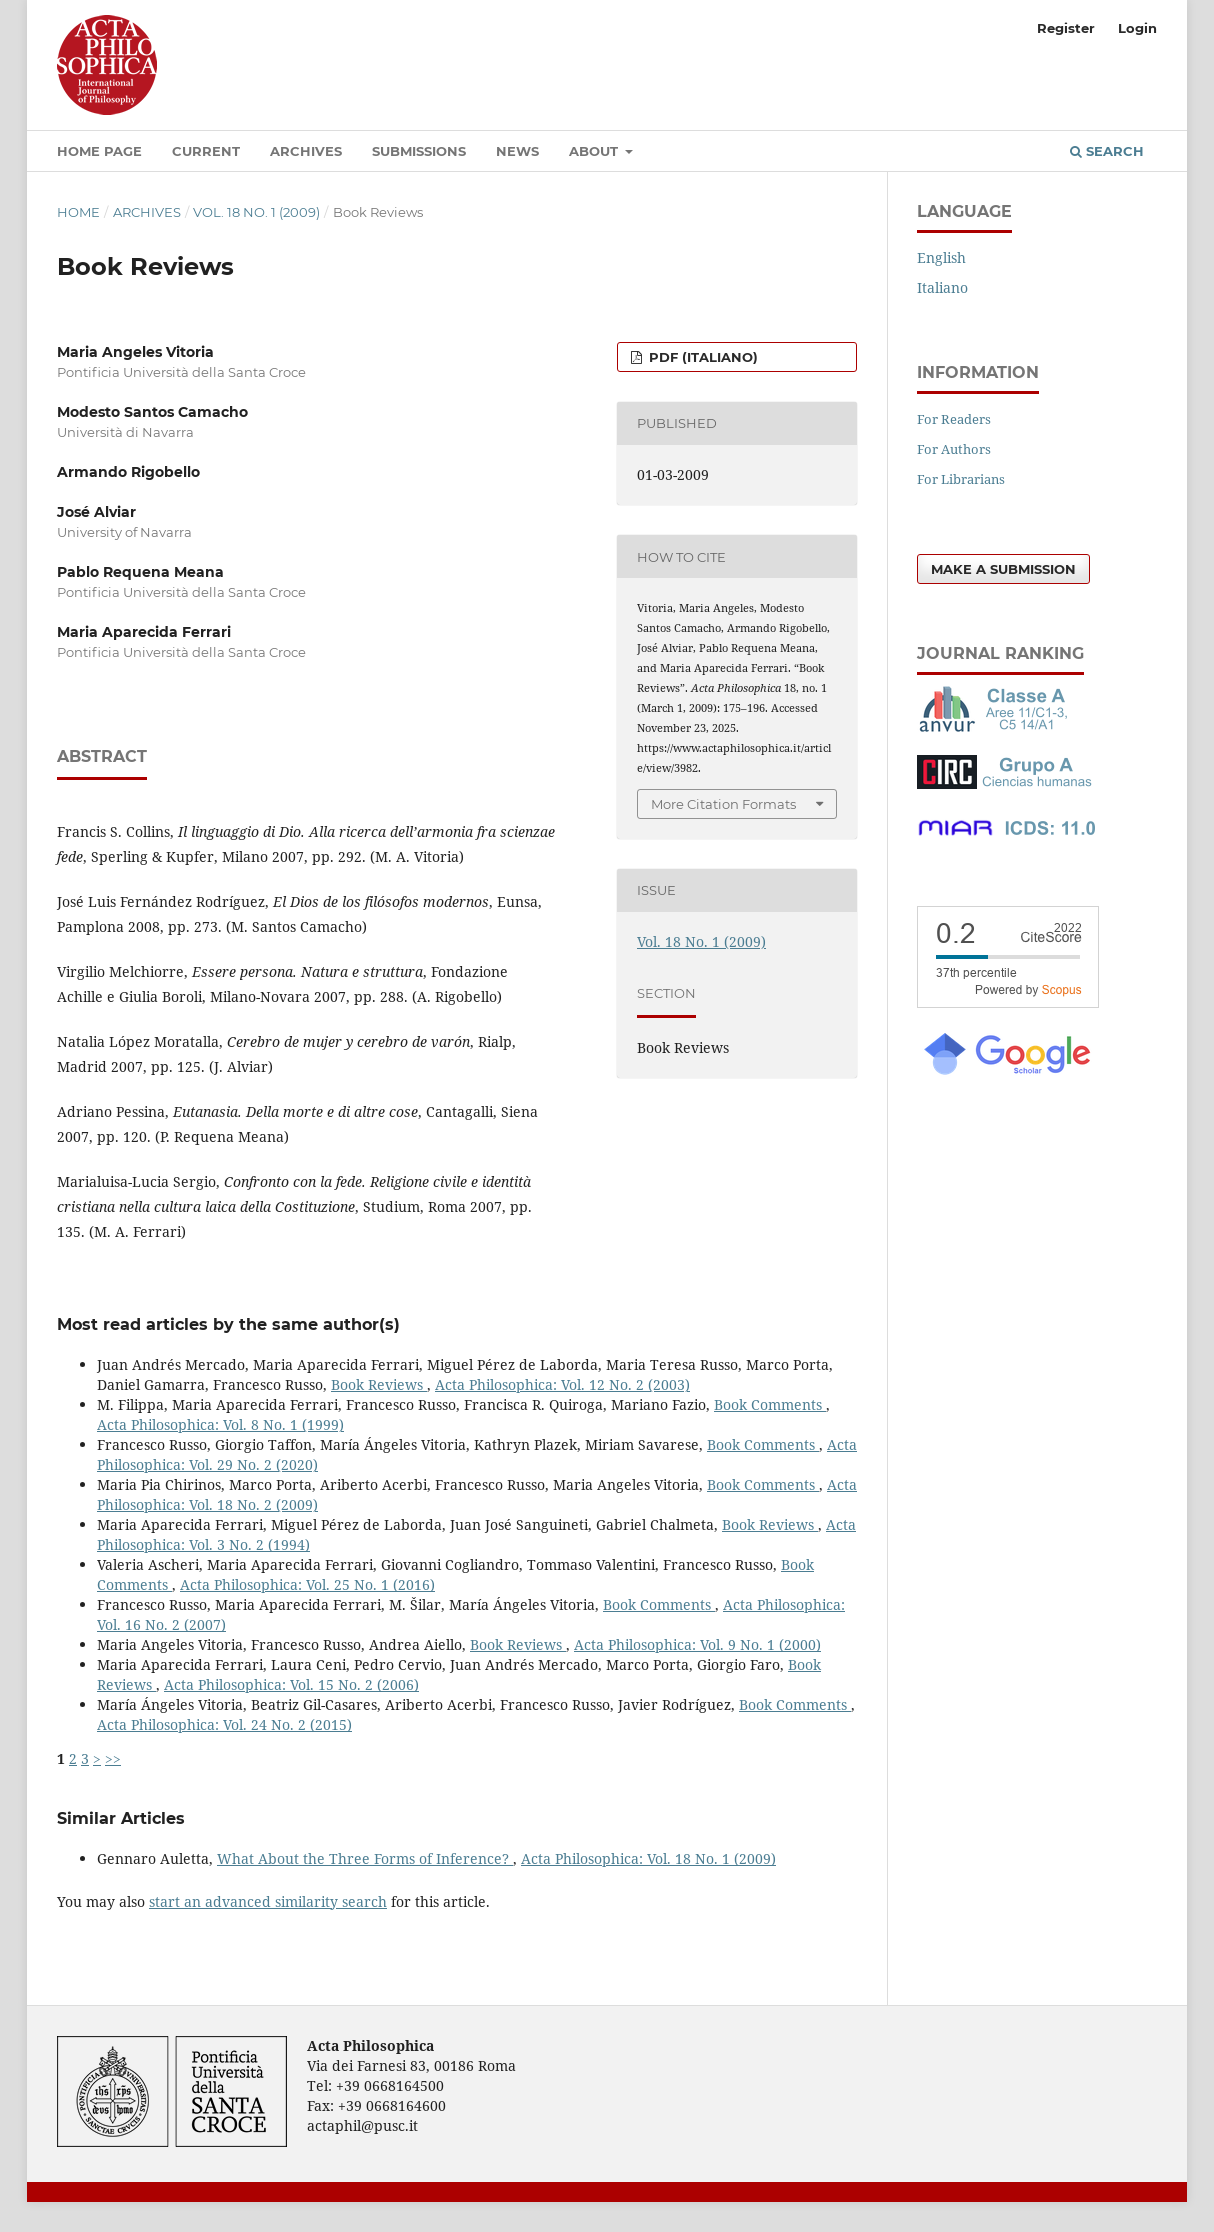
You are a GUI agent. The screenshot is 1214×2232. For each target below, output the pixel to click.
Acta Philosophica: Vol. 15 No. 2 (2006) (291, 1684)
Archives (306, 151)
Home (78, 212)
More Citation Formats (723, 804)
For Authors (954, 449)
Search (1107, 151)
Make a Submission (1003, 569)
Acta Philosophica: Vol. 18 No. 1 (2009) (648, 1858)
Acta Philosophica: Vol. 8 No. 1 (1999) (220, 1424)
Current (206, 151)
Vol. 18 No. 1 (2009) (256, 212)
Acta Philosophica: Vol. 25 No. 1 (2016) (307, 1584)
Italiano (942, 287)
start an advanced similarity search (268, 1901)
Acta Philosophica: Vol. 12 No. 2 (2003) (562, 1384)
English (941, 257)
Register (1066, 28)
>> (113, 1758)
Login (1137, 28)
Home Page (99, 151)
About (595, 151)
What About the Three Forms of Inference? (365, 1858)
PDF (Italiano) (701, 357)
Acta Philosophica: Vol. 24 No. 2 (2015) (224, 1724)
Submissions (419, 151)
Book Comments (770, 1404)
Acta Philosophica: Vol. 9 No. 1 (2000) (697, 1644)
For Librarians (961, 479)
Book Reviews (379, 1384)
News (517, 151)
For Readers (954, 419)
